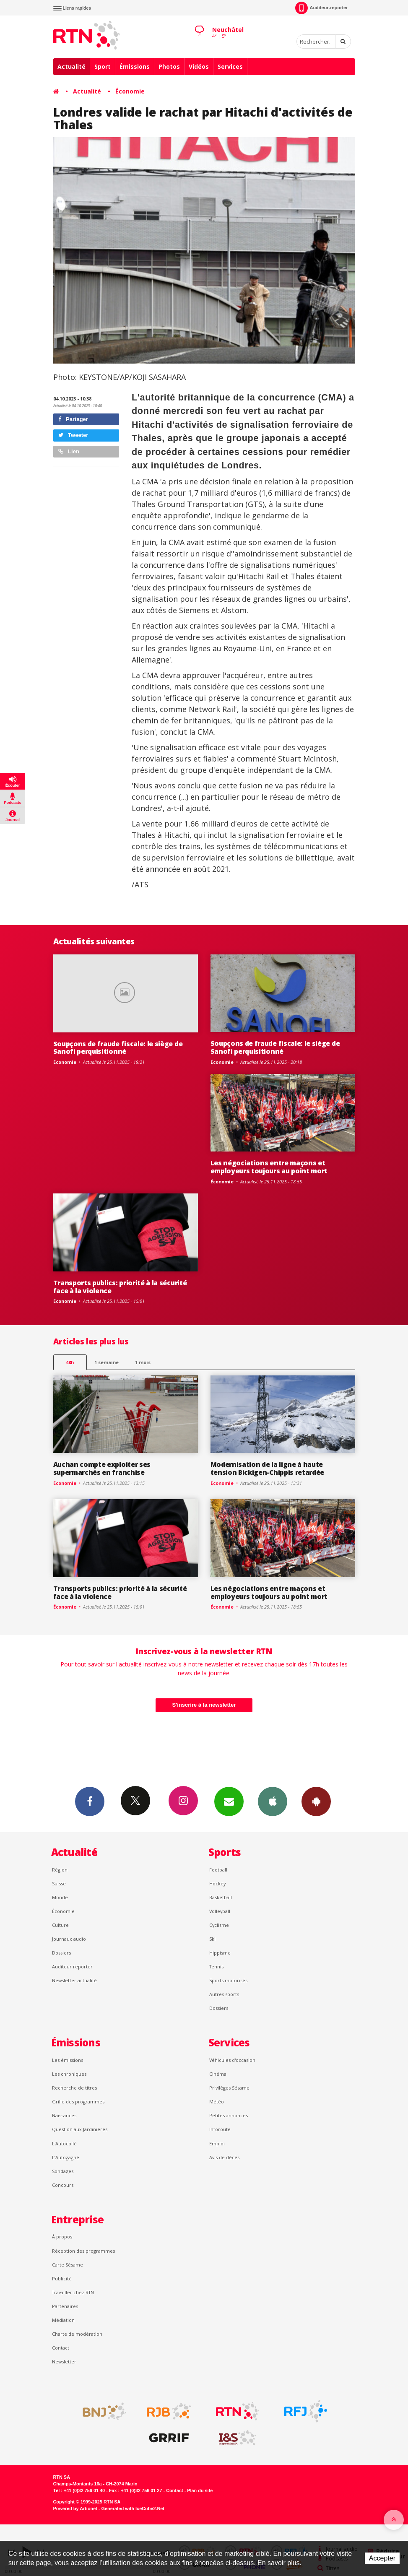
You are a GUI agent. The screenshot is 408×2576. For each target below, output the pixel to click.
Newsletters (229, 1801)
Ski (212, 1939)
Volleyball (219, 1911)
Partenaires (65, 2306)
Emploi (217, 2143)
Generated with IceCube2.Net (132, 2508)
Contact (60, 2347)
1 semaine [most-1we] (106, 1362)
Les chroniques (69, 2074)
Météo (216, 2101)
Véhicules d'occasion (232, 2060)
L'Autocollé (64, 2143)
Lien (68, 451)
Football (218, 1869)
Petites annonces (228, 2115)
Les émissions (67, 2060)
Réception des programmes (83, 2251)
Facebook (89, 1801)
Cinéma (217, 2074)
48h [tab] (70, 1362)
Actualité (71, 66)
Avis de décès (224, 2157)
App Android (316, 1801)
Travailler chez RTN (73, 2292)
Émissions (135, 66)
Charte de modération (77, 2334)
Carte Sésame (67, 2264)
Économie (130, 91)
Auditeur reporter (72, 1966)
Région (60, 1869)
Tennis (216, 1966)
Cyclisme (219, 1925)
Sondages (62, 2171)
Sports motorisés (228, 1980)
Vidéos (199, 66)
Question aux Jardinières (79, 2129)
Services (230, 66)
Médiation (63, 2320)
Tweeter (73, 435)
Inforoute (220, 2129)
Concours (62, 2185)
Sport (102, 66)
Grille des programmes (78, 2101)
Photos (169, 66)
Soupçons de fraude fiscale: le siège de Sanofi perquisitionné (118, 1047)
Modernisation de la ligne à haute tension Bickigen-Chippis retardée (267, 1468)
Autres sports (224, 1994)
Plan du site (200, 2490)
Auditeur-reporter (321, 8)
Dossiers (61, 1952)
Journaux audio (69, 1939)
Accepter (382, 2558)
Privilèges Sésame (229, 2087)
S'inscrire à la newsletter (204, 1705)
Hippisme (220, 1952)
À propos (62, 2236)
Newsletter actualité (74, 1980)
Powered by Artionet (75, 2508)
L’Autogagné (65, 2157)
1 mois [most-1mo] (143, 1362)
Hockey (217, 1883)
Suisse (59, 1883)
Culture (60, 1925)
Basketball (220, 1897)
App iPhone (272, 1801)
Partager (73, 419)
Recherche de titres (74, 2087)
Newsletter (64, 2361)
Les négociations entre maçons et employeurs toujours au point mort (269, 1166)
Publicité (62, 2278)
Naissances (64, 2115)
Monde (60, 1897)
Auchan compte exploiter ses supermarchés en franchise (102, 1468)
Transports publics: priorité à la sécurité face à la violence (120, 1286)
